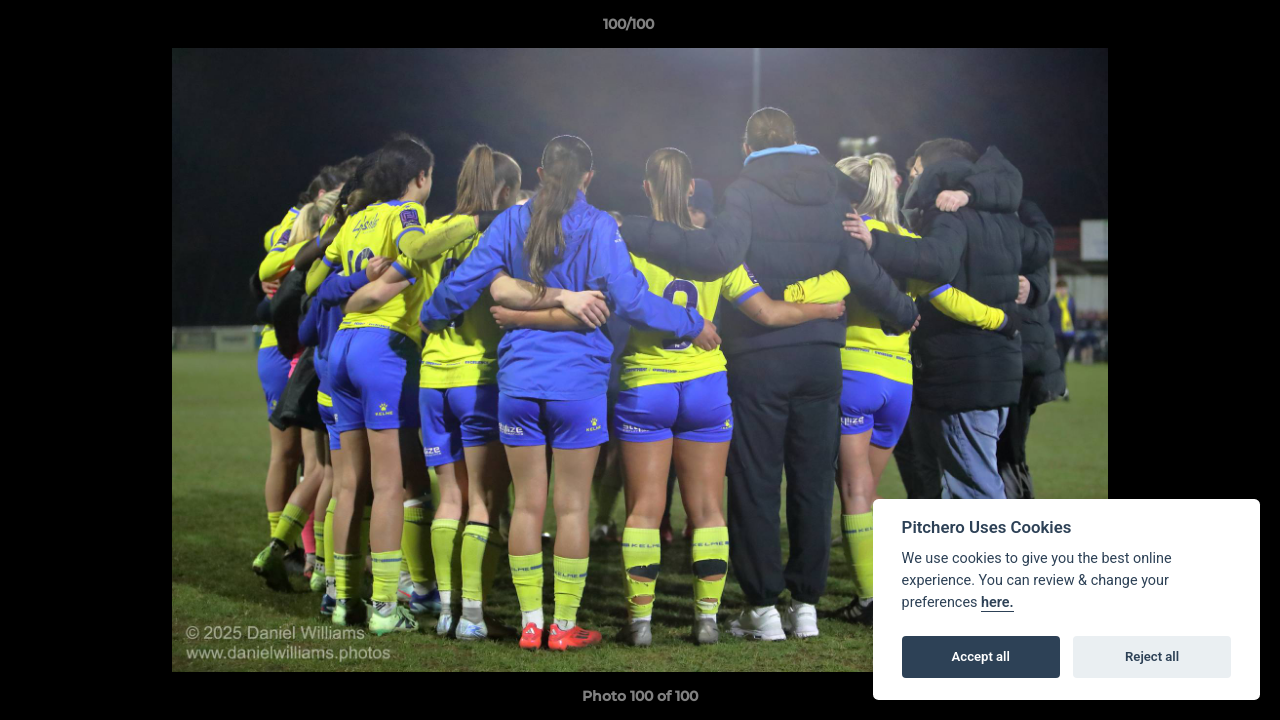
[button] (1196, 29)
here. (997, 602)
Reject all (1152, 656)
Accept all (981, 656)
